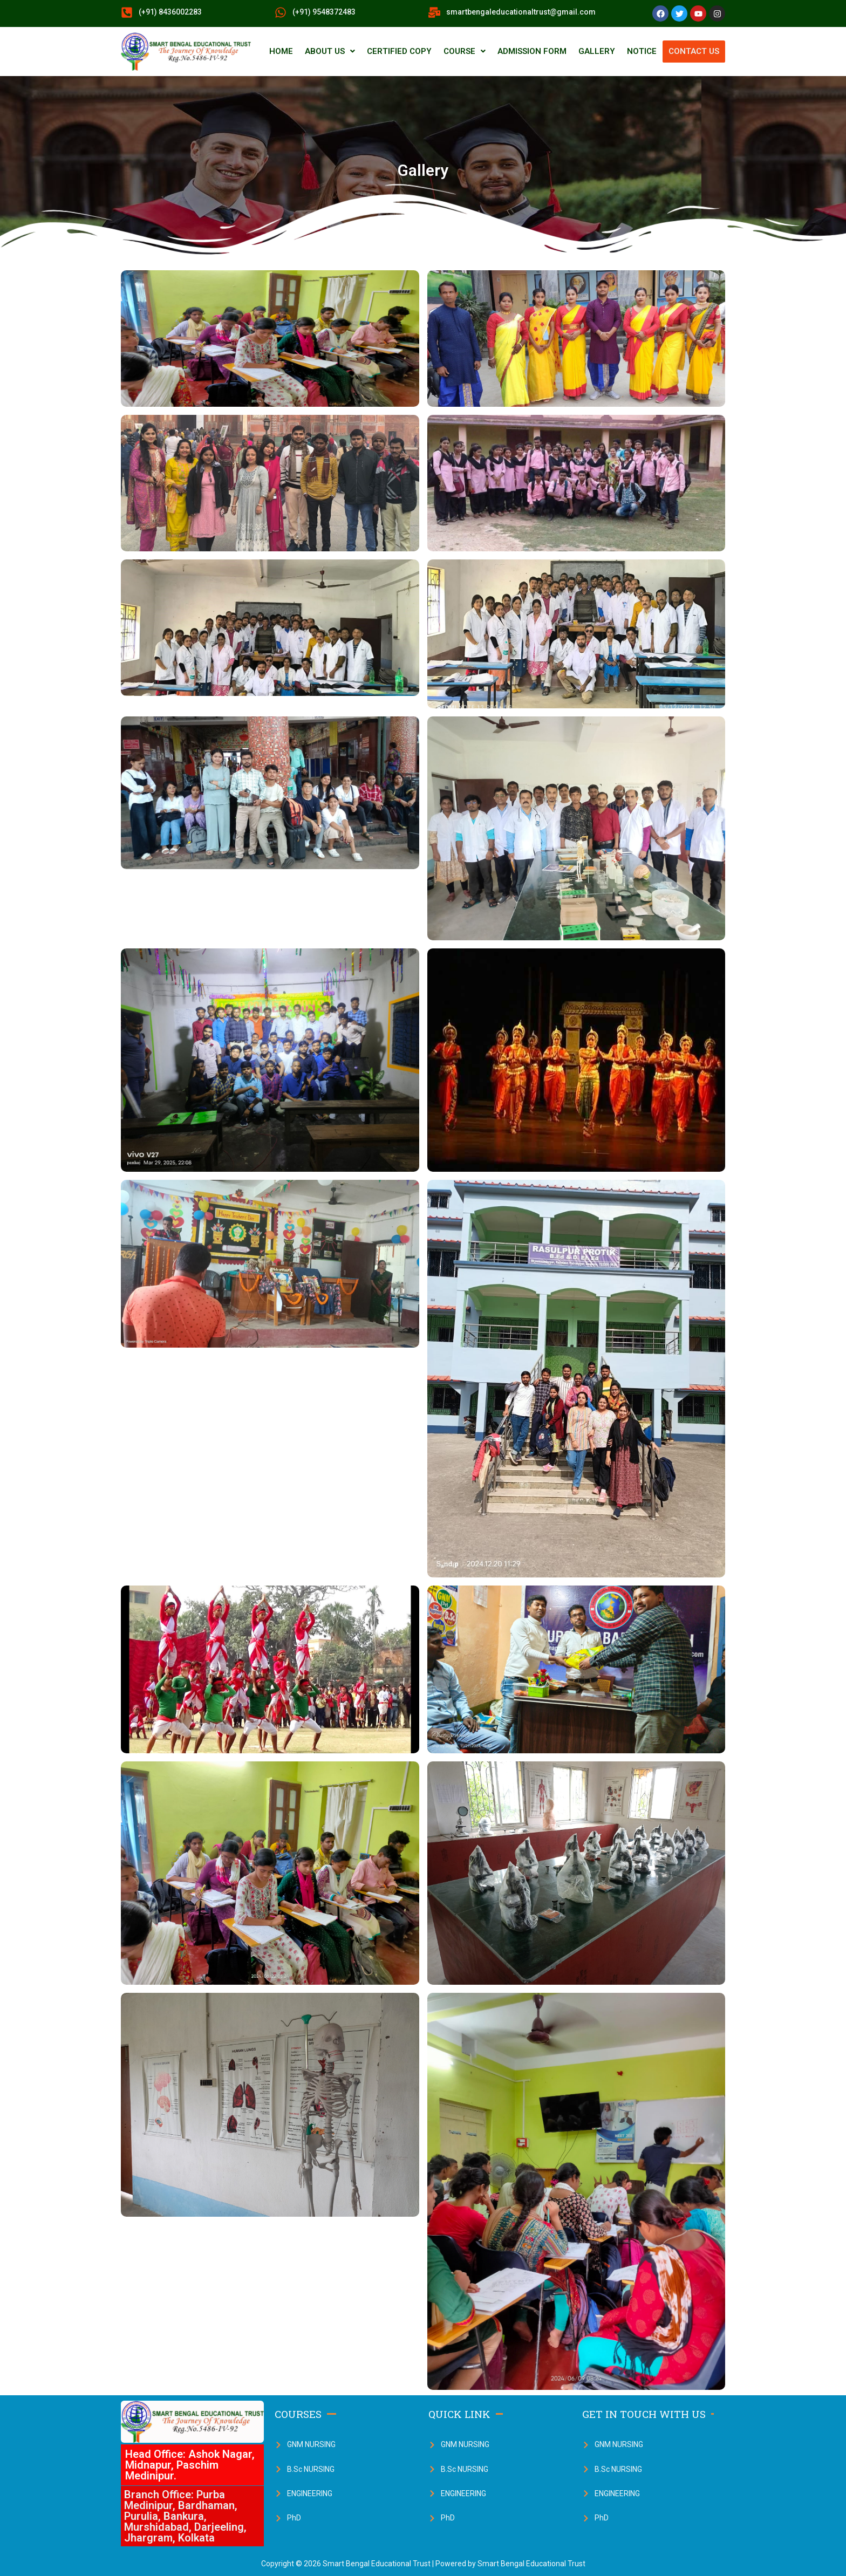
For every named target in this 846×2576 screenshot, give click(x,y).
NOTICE (642, 51)
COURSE (465, 51)
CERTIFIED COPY (399, 51)
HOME (281, 51)
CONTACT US (693, 51)
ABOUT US (330, 51)
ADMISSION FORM (532, 51)
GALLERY (596, 51)
